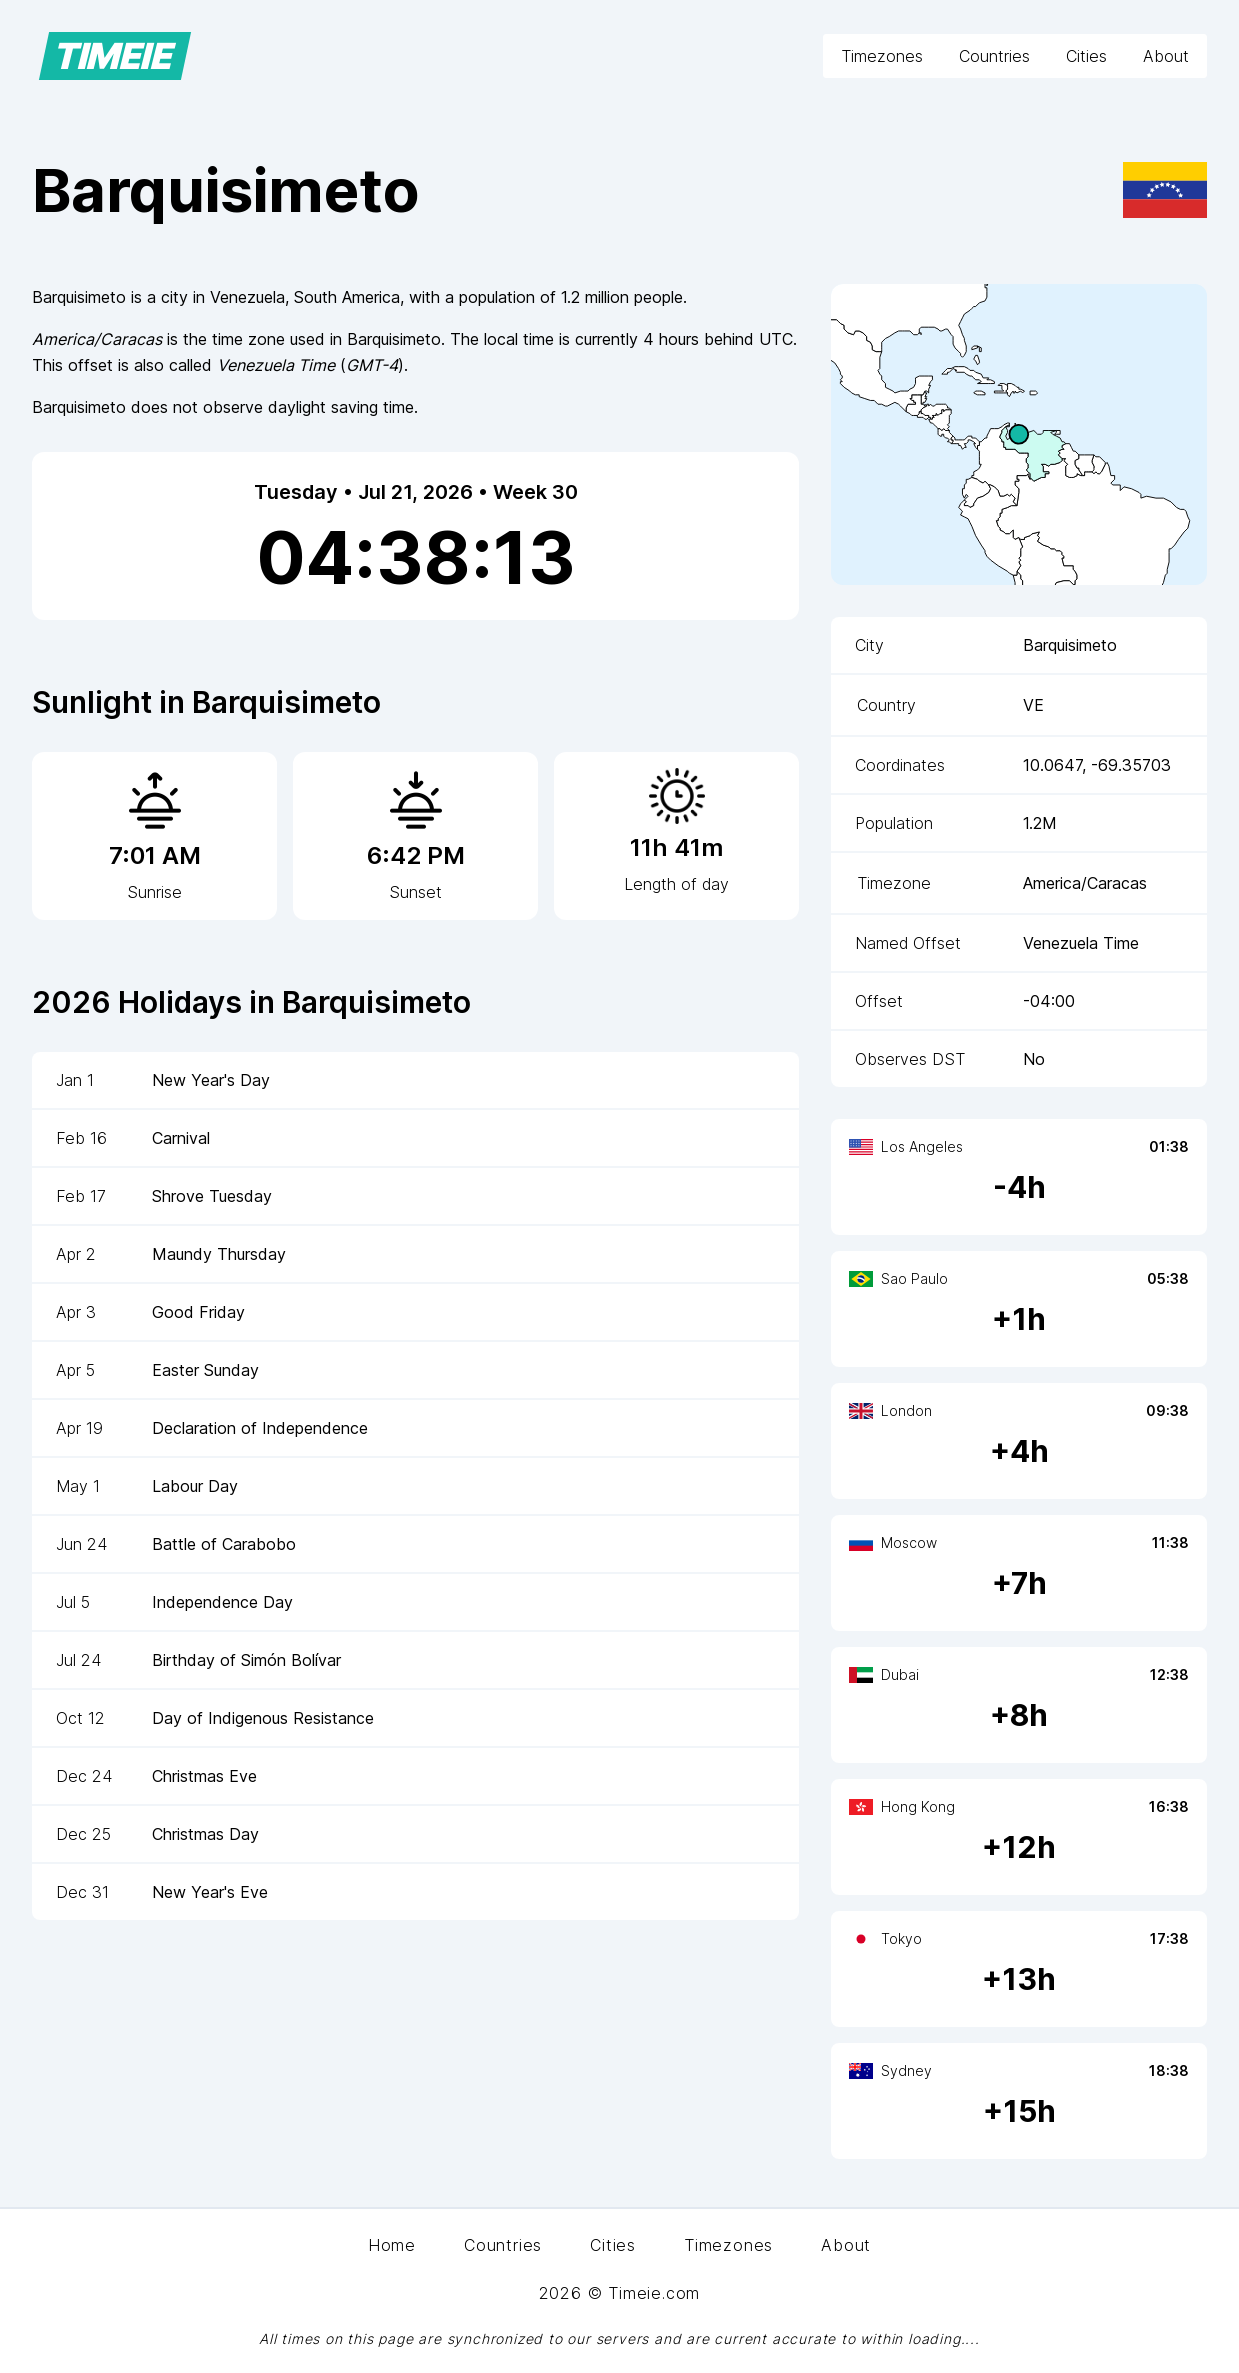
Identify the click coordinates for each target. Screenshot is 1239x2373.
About (1166, 56)
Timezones (882, 56)
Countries (994, 56)
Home (392, 2245)
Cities (1086, 56)
